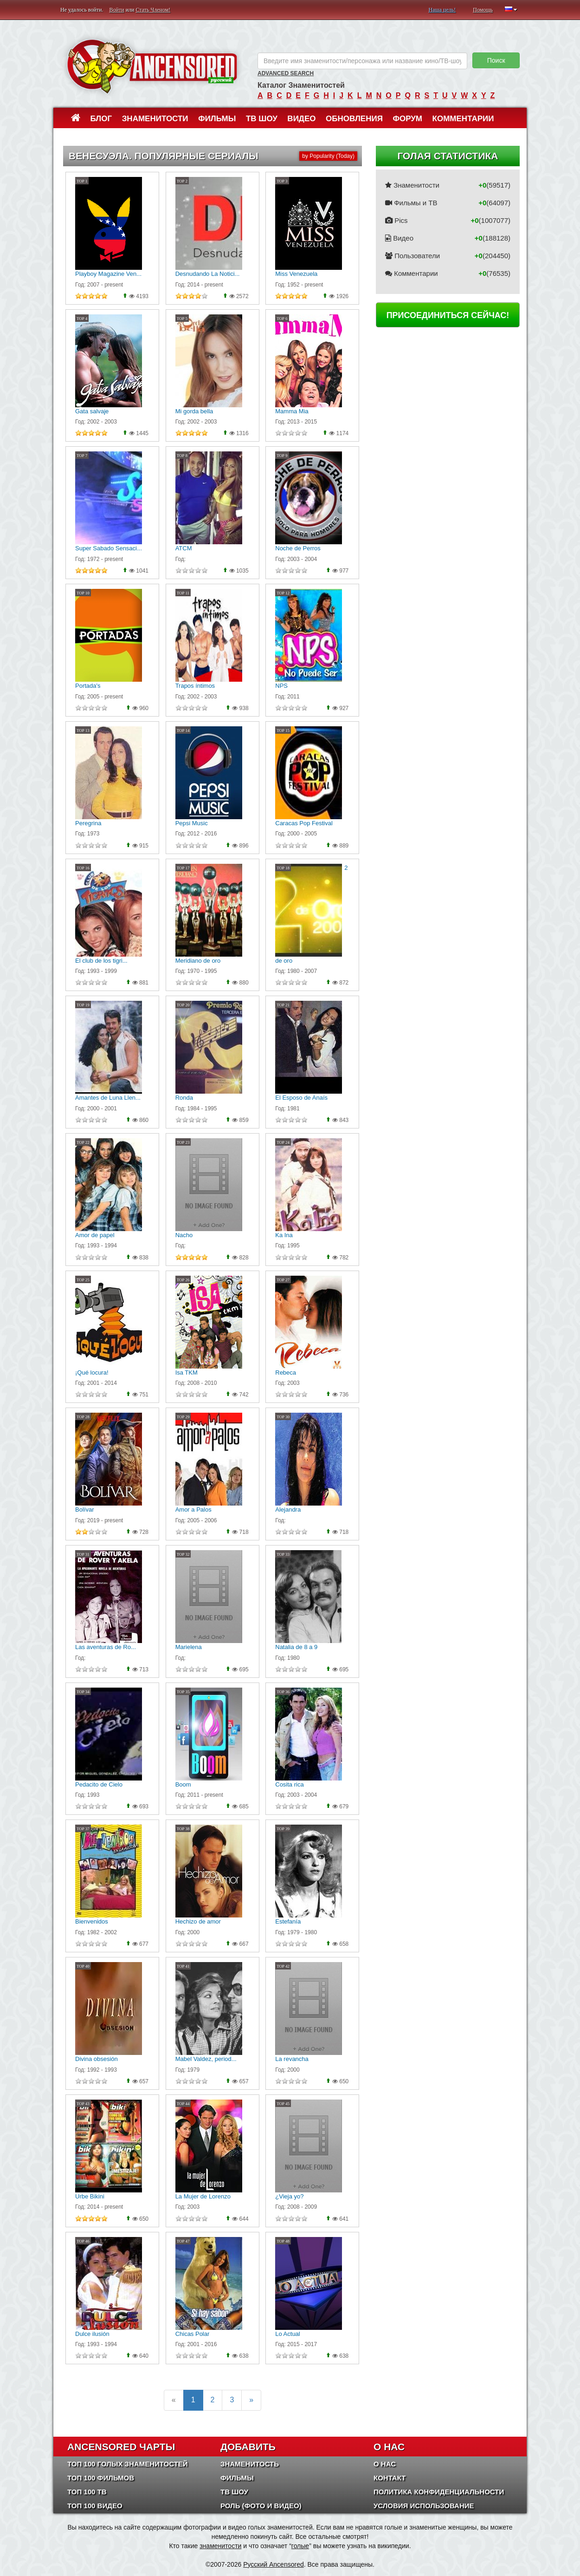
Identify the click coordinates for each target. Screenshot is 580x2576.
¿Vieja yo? (289, 2196)
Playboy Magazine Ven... (108, 273)
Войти (117, 10)
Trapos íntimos (195, 685)
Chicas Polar (192, 2333)
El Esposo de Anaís (301, 1097)
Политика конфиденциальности (439, 2492)
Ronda (184, 1097)
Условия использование (424, 2506)
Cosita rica (289, 1784)
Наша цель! (442, 10)
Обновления (354, 118)
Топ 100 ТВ (87, 2492)
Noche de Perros (298, 548)
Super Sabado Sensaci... (108, 548)
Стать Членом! (152, 10)
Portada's (88, 685)
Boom (183, 1784)
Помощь (483, 10)
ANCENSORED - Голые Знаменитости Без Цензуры (152, 66)
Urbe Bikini (89, 2196)
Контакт (390, 2478)
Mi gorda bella (194, 411)
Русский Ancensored (273, 2564)
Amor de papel (95, 1235)
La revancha (292, 2058)
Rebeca (285, 1372)
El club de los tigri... (101, 960)
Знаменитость (249, 2464)
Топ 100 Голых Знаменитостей (127, 2464)
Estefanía (288, 1921)
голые (300, 2546)
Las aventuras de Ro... (105, 1646)
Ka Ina (284, 1235)
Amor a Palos (193, 1509)
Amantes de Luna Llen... (108, 1097)
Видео (301, 118)
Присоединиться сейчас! (448, 315)
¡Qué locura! (92, 1372)
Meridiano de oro (198, 960)
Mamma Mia (292, 411)
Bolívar (84, 1509)
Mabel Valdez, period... (206, 2058)
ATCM (183, 548)
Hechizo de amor (198, 1921)
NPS (281, 685)
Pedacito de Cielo (98, 1784)
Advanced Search (286, 73)
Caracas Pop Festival (304, 823)
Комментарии (463, 118)
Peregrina (88, 823)
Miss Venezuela (296, 273)
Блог (101, 118)
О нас (385, 2464)
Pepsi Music (191, 823)
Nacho (184, 1235)
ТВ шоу (261, 118)
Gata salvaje (92, 411)
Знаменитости (155, 118)
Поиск (496, 60)
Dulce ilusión (92, 2333)
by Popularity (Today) (328, 156)
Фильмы (217, 118)
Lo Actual (287, 2333)
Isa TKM (186, 1372)
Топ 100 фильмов (100, 2478)
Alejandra (288, 1509)
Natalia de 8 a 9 (296, 1646)
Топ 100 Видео (94, 2506)
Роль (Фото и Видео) (261, 2506)
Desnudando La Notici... (207, 273)
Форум (407, 118)
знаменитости (220, 2546)
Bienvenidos (91, 1921)
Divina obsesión (96, 2058)
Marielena (188, 1646)
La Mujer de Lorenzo (203, 2196)
